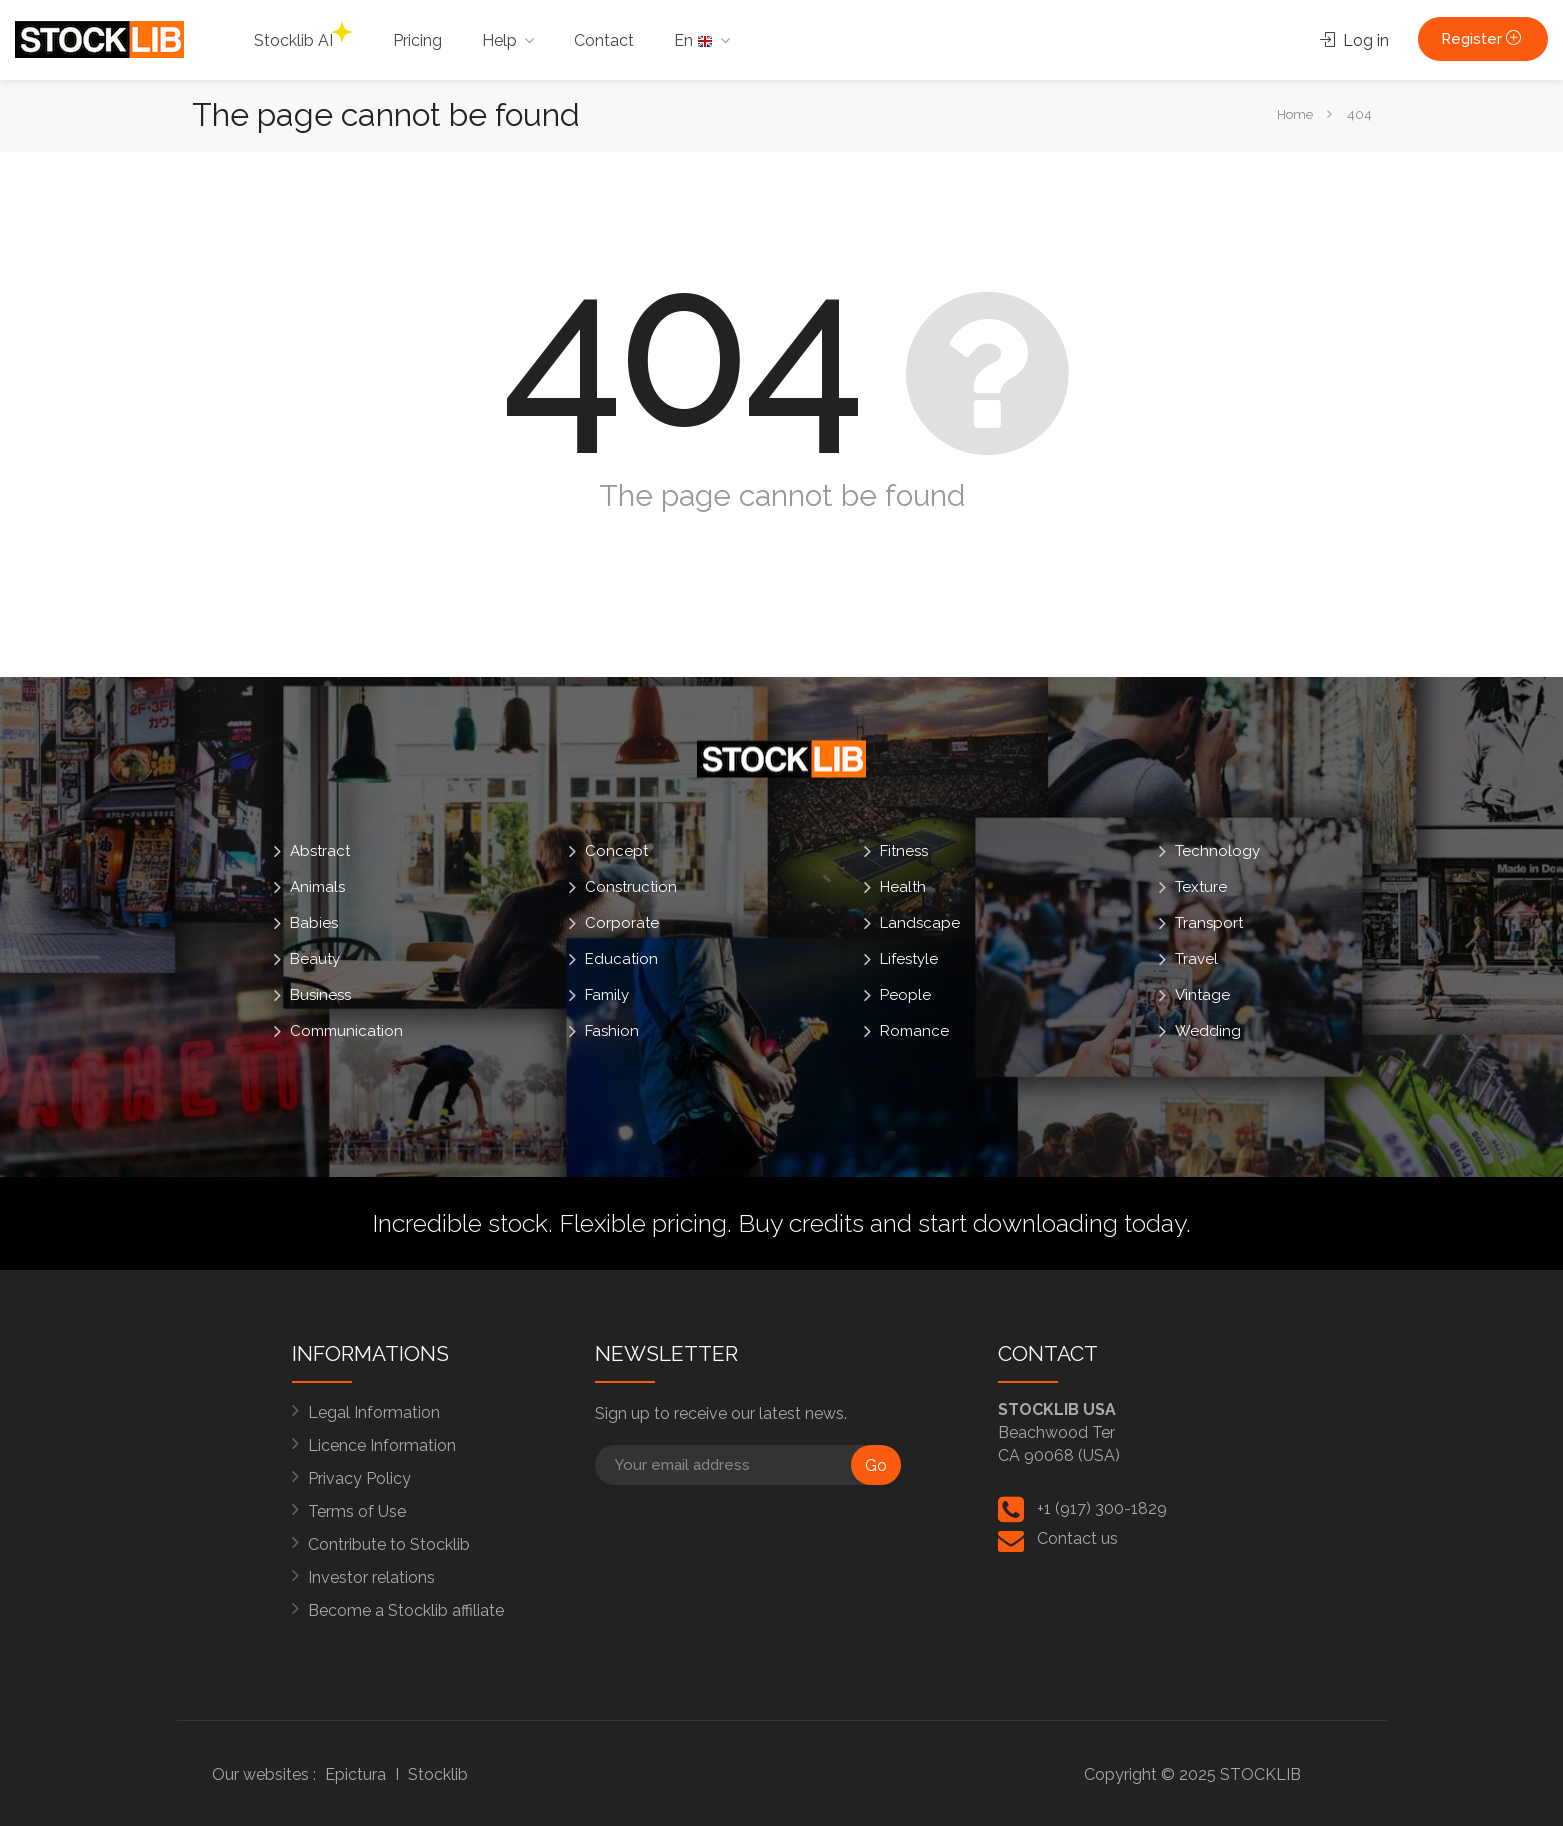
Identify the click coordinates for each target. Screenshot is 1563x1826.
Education (621, 959)
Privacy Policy (359, 1478)
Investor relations (371, 1577)
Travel (1196, 959)
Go (876, 1465)
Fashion (612, 1031)
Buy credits (801, 1223)
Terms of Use (357, 1511)
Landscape (920, 923)
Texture (1201, 887)
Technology (1217, 851)
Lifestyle (909, 959)
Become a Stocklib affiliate (406, 1610)
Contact (604, 40)
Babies (314, 923)
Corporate (622, 923)
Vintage (1202, 995)
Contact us (1077, 1538)
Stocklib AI (303, 36)
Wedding (1208, 1031)
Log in (1354, 40)
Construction (631, 887)
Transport (1209, 923)
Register (1483, 39)
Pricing (417, 40)
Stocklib (438, 1774)
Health (903, 887)
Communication (346, 1031)
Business (320, 995)
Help (499, 40)
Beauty (315, 959)
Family (607, 995)
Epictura (355, 1774)
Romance (914, 1031)
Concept (616, 851)
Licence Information (382, 1445)
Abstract (320, 851)
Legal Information (374, 1412)
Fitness (904, 851)
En (693, 40)
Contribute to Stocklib (389, 1544)
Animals (317, 887)
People (905, 995)
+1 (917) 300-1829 (1102, 1508)
